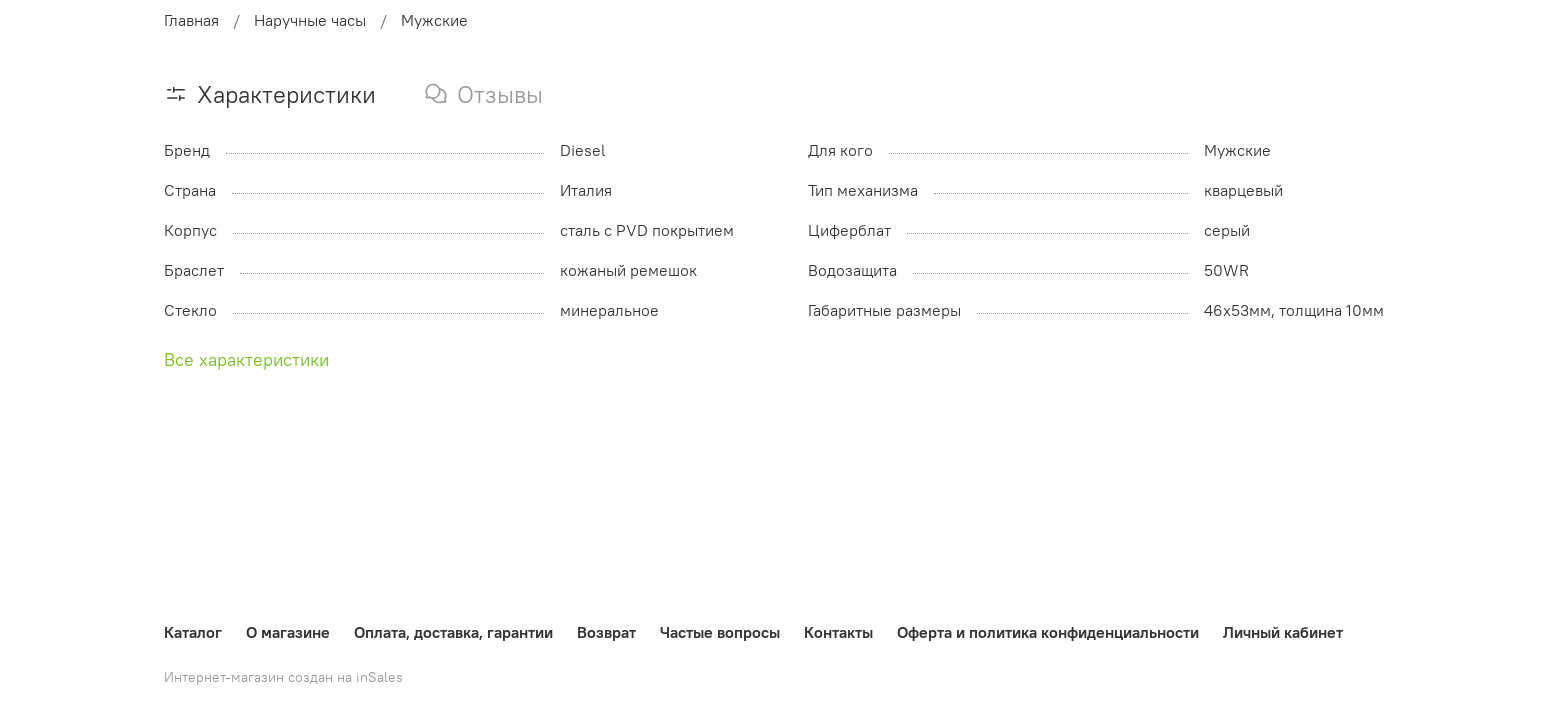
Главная (191, 20)
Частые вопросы (720, 632)
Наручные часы (310, 20)
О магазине (288, 632)
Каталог (193, 632)
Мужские (434, 20)
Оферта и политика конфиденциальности (1048, 632)
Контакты (838, 632)
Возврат (606, 632)
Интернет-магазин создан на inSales (283, 677)
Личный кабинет (1283, 632)
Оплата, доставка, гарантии (453, 632)
